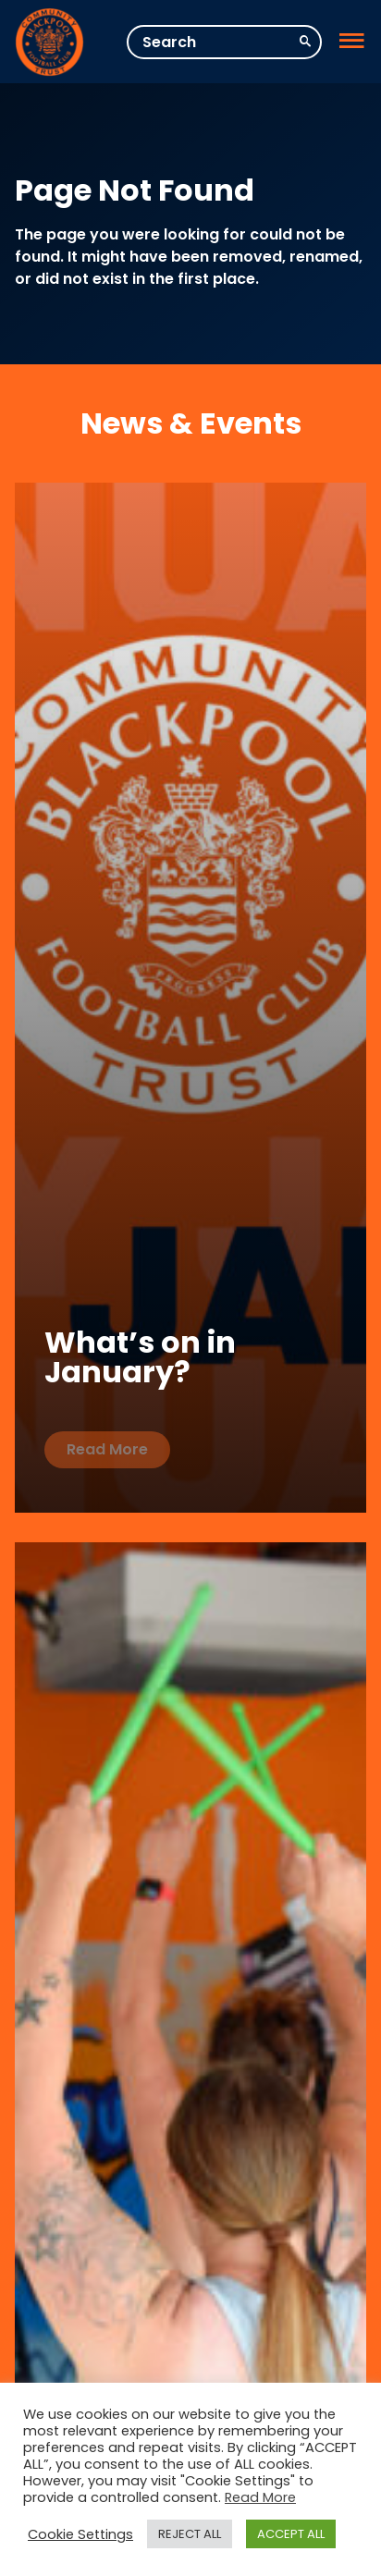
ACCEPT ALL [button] (291, 2534)
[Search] (224, 42)
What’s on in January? (140, 1356)
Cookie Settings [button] (80, 2534)
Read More (107, 1449)
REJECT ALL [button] (189, 2534)
